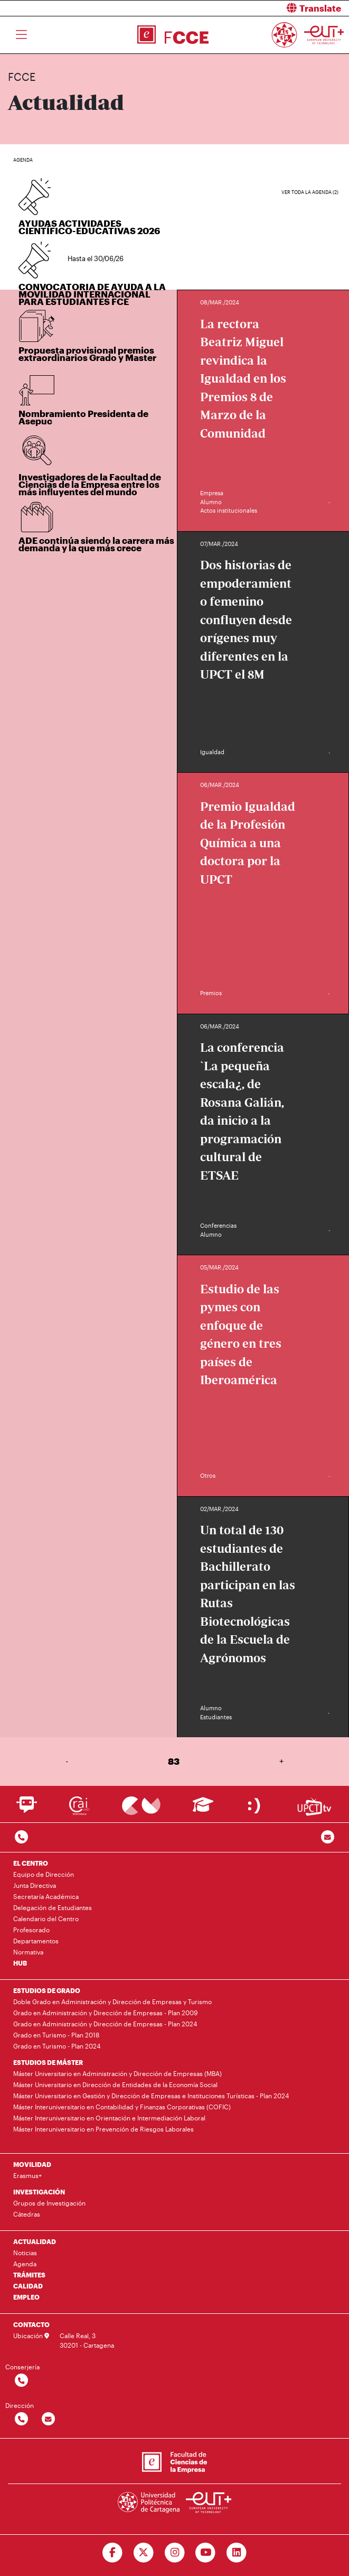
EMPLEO (26, 2297)
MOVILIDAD (32, 2164)
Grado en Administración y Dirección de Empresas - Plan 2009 (105, 2012)
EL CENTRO (30, 1863)
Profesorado (31, 1929)
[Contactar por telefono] (21, 1837)
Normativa (28, 1952)
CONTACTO (31, 2324)
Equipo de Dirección (43, 1874)
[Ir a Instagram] (174, 2552)
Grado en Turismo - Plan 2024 (56, 2046)
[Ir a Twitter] (143, 2552)
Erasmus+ (27, 2175)
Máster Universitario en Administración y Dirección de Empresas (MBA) (117, 2073)
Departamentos (36, 1940)
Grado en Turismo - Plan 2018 (56, 2034)
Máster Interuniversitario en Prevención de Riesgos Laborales (103, 2129)
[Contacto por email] (327, 1837)
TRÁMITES (29, 2274)
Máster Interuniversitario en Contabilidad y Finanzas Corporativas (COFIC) (122, 2106)
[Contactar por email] (48, 2419)
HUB (20, 1963)
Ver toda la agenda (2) (309, 192)
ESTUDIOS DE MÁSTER (48, 2062)
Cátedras (26, 2214)
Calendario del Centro (46, 1918)
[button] (266, 8)
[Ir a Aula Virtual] (203, 1809)
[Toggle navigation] (21, 35)
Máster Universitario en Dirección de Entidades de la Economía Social (115, 2084)
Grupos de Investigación (49, 2203)
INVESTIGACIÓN (39, 2191)
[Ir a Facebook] (112, 2552)
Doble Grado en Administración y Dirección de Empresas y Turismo (112, 2001)
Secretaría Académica (46, 1896)
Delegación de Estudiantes (52, 1907)
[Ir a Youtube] (206, 2552)
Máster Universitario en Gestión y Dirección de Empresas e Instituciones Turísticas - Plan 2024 (151, 2095)
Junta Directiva (34, 1885)
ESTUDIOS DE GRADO (46, 1990)
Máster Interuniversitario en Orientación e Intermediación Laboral (109, 2117)
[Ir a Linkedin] (237, 2552)
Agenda (24, 2263)
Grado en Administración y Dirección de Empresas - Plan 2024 (105, 2023)
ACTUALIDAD (34, 2241)
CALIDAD (28, 2286)
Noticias (25, 2252)
